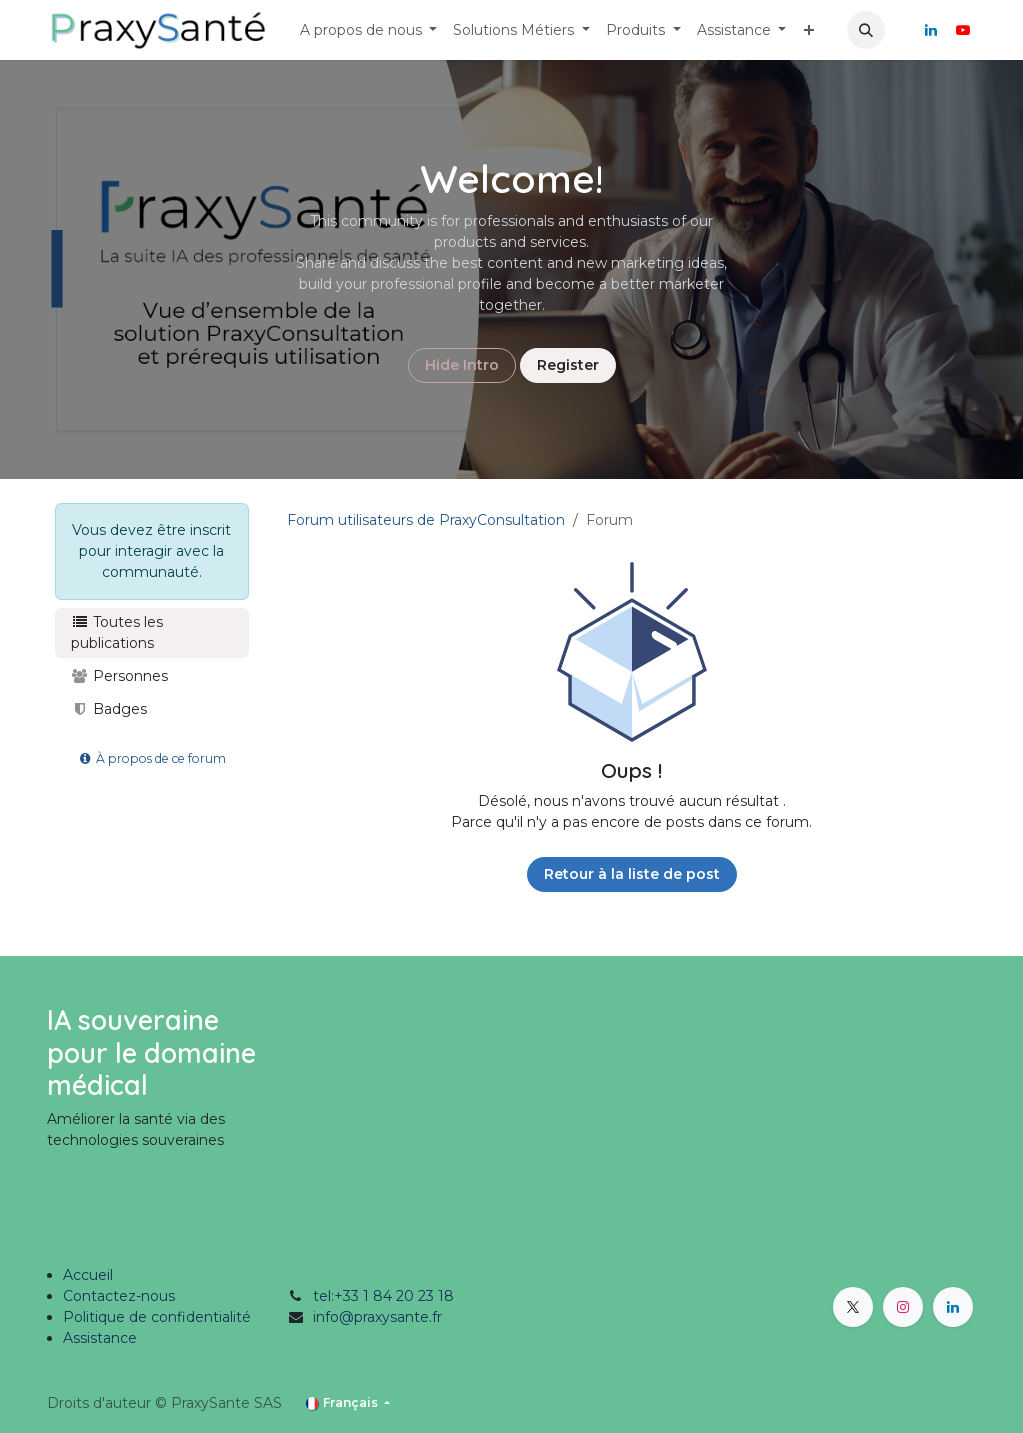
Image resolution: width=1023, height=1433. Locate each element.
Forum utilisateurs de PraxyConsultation (426, 520)
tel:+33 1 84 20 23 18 (383, 1296)
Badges (109, 709)
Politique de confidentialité (157, 1317)
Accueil (88, 1275)
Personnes (119, 676)
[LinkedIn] (931, 30)
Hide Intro (462, 365)
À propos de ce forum (151, 758)
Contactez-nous (119, 1296)
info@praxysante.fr (377, 1317)
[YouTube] (963, 30)
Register (568, 365)
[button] (866, 30)
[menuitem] (369, 30)
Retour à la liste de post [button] (632, 874)
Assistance (100, 1338)
